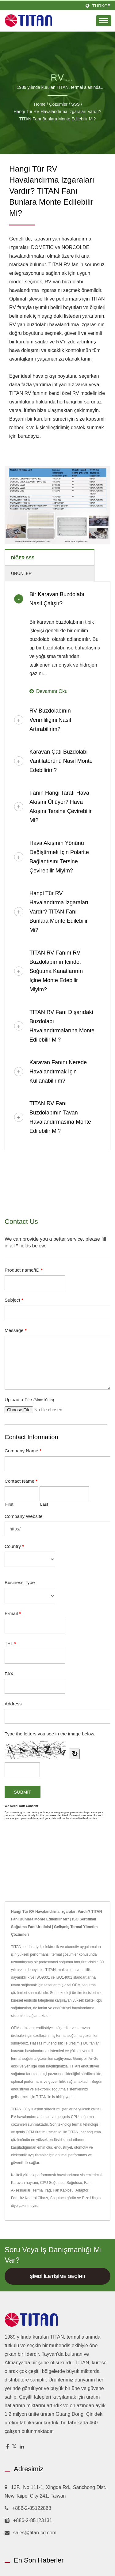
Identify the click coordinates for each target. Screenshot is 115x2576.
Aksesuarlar (20, 2190)
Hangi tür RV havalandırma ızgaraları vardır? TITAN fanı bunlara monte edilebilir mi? (57, 115)
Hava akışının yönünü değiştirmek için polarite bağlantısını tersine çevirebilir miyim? (59, 857)
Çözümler (58, 104)
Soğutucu (74, 2183)
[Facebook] (7, 2446)
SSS (75, 104)
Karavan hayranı (24, 2183)
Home (39, 104)
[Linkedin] (22, 2446)
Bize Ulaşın (91, 2198)
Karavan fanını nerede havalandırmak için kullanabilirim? (58, 1071)
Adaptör (81, 2190)
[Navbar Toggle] (103, 20)
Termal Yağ (42, 2190)
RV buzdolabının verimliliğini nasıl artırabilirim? (50, 720)
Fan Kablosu (63, 2190)
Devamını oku (48, 691)
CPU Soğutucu (52, 2183)
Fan (87, 2183)
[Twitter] (14, 2446)
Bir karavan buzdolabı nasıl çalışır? (56, 599)
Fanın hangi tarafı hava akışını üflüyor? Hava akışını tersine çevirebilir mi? (60, 806)
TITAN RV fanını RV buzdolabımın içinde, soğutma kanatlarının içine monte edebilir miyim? (56, 971)
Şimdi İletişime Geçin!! (57, 2276)
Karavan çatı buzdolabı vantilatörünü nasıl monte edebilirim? (61, 761)
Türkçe (101, 5)
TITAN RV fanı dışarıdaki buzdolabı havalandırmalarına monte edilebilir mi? (61, 1026)
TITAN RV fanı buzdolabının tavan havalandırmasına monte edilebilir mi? (60, 1117)
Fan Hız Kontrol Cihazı (29, 2198)
